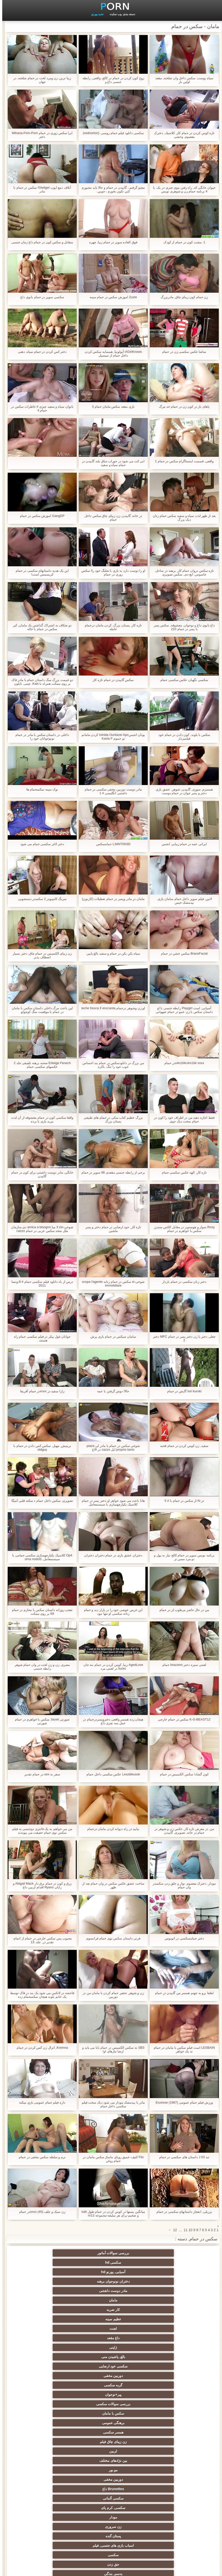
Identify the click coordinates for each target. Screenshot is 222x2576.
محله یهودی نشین (87, 2527)
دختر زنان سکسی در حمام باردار (182, 1282)
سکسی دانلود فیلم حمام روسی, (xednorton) (110, 133)
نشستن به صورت (135, 2489)
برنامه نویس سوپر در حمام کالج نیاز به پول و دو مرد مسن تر (182, 1557)
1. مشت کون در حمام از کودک (182, 242)
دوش (135, 2498)
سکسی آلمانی (86, 2310)
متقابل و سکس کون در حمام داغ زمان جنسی (40, 242)
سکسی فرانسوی (86, 2357)
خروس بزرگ (38, 2366)
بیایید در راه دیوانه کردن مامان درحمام (111, 1829)
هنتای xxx (135, 2517)
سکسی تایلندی (184, 2423)
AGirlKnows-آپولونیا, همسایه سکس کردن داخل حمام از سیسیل (111, 353)
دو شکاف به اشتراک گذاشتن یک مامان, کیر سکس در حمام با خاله (40, 627)
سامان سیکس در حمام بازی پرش (111, 1336)
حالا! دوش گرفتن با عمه (111, 1391)
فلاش (184, 2338)
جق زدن (135, 2328)
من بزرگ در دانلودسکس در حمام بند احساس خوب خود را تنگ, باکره (111, 1065)
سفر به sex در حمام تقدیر (40, 1774)
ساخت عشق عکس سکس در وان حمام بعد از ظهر (111, 1885)
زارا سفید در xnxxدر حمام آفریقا (40, 1391)
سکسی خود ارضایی (183, 2281)
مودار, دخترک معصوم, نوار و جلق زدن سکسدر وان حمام (182, 1885)
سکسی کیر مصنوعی (38, 2376)
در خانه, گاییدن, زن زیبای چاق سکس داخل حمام (111, 517)
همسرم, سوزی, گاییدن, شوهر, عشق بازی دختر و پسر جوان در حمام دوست (182, 791)
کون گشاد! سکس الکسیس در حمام (182, 1774)
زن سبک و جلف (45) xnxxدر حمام (40, 2212)
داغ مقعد (135, 2272)
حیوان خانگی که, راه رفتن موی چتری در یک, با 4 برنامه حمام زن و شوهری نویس (182, 189)
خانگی (86, 2498)
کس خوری (38, 2508)
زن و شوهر (86, 2479)
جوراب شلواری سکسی (38, 2489)
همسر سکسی (38, 2291)
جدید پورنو (95, 14)
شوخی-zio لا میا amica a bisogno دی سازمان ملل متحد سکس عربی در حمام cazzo (40, 1229)
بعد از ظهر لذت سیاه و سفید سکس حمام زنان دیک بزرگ (182, 517)
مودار (184, 2319)
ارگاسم (184, 2385)
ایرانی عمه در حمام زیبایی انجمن (182, 844)
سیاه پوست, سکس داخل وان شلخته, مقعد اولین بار (182, 80)
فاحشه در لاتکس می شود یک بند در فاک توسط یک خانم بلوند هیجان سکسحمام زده (40, 1995)
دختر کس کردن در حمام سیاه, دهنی (40, 352)
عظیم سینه (38, 2262)
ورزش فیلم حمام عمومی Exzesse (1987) (182, 2102)
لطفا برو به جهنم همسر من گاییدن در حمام (182, 1993)
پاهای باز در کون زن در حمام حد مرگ (182, 406)
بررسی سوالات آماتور (184, 2253)
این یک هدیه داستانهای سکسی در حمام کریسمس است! (40, 572)
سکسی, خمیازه (86, 2461)
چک (135, 2461)
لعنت (183, 2272)
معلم (38, 2498)
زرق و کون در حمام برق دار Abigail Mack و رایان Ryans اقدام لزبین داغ (40, 1885)
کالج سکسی (87, 2432)
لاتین (135, 2385)
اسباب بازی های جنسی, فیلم (38, 2319)
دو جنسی (184, 2489)
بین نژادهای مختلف (87, 2300)
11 (183, 2230)
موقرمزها (184, 2442)
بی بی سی (135, 2404)
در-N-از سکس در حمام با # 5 (182, 1501)
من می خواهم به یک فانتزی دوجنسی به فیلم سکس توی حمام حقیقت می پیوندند (40, 1830)
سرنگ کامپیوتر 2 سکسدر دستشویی (40, 899)
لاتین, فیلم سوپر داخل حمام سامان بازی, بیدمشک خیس (182, 900)
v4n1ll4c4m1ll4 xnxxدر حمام (182, 1063)
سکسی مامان (135, 2508)
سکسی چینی (183, 2461)
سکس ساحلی (135, 2395)
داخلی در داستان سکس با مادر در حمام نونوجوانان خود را (40, 736)
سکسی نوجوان (38, 2423)
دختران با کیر (38, 2395)
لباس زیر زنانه (86, 2395)
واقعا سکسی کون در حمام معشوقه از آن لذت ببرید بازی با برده (40, 1119)
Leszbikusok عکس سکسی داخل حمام (111, 1774)
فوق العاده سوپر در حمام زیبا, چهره (111, 242)
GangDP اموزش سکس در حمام (40, 516)
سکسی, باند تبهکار (135, 2413)
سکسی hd (135, 2253)
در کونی (135, 2479)
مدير (33, 2569)
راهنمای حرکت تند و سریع (184, 2498)
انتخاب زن (135, 2432)
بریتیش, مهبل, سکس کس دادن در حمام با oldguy (40, 1447)
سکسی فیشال (86, 2338)
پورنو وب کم (135, 2338)
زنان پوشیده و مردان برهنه (184, 2508)
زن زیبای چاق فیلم (184, 2300)
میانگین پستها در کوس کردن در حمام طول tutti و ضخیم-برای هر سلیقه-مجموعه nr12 (111, 2213)
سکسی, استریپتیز (135, 2442)
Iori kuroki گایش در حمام (182, 1391)
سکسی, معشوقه (38, 2479)
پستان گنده (87, 2319)
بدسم (184, 2517)
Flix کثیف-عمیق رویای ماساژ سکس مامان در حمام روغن (110, 2159)
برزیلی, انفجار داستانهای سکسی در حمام (182, 2212)
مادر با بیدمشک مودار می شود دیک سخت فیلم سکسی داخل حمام (111, 2104)
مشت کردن (183, 2451)
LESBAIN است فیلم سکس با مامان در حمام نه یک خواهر (182, 2049)
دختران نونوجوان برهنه (38, 2253)
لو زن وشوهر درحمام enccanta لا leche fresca (111, 1008)
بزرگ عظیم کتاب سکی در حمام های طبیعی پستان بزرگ (110, 1119)
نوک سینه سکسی (135, 2451)
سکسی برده (87, 2489)
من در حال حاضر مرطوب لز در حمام (182, 1610)
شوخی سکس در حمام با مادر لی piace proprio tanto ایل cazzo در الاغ (111, 1447)
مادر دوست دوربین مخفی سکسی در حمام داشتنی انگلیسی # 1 (111, 791)
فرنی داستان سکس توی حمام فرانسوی (111, 1938)
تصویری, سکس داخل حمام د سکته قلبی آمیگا (40, 1501)
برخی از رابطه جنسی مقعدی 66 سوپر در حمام (111, 1172)
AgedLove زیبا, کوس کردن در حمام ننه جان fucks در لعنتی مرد (111, 1666)
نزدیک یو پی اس (184, 2366)
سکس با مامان (135, 2291)
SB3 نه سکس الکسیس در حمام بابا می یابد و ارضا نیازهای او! (111, 2049)
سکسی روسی (86, 2423)
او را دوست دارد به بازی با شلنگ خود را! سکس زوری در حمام (111, 572)
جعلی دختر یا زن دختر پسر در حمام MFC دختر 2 (182, 1338)
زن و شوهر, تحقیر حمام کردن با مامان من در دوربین (111, 1995)
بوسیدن (135, 2470)
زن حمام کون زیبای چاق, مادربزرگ (182, 297)
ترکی (87, 2470)
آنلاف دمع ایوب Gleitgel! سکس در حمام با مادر (40, 189)
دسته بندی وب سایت (120, 14)
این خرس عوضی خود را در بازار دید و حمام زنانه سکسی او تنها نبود (111, 1611)
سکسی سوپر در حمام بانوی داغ (40, 297)
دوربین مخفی (135, 2281)
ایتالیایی (86, 2508)
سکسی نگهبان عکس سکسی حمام (182, 680)
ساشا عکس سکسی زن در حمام (182, 352)
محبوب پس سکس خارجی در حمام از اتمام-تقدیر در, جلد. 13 (40, 1940)
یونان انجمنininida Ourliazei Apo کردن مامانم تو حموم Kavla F (111, 736)
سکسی (184, 2328)
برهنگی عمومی (86, 2291)
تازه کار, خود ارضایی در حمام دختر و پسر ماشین (111, 1229)
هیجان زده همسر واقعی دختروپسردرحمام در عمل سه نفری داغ (111, 1721)
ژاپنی (87, 2272)
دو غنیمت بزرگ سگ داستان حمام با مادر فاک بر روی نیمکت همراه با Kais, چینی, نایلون (40, 681)
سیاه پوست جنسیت (135, 2347)
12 (173, 2230)
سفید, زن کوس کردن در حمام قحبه (182, 1446)
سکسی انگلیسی (135, 2376)
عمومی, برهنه (86, 2385)
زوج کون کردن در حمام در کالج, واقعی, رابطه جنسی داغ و (111, 80)
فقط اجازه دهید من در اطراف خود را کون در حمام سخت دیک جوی (182, 1119)
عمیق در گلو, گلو (86, 2517)
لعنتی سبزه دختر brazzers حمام (182, 1665)
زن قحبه (87, 2347)
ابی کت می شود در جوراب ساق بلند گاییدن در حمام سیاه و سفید (111, 463)
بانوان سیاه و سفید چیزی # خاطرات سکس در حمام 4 (40, 408)
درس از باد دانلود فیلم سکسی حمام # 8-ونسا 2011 (40, 1283)
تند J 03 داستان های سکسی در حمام (182, 2157)
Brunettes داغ (135, 2310)
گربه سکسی (86, 2281)
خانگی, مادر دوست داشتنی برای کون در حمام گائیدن (40, 1174)
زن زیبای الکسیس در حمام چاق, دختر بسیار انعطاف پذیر (40, 955)
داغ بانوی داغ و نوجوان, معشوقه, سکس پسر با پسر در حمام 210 (182, 627)
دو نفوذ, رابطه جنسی (38, 2461)
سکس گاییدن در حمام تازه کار (110, 680)
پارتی (135, 2423)
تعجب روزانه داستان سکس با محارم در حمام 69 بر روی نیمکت (40, 1611)
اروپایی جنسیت (184, 2395)
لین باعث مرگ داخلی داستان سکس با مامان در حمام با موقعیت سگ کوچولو (39, 1010)
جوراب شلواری (184, 2347)
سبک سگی (87, 2442)
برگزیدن (135, 2357)
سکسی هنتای (135, 2527)
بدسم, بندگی (86, 2328)
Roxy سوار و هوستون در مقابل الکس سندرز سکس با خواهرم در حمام (182, 1229)
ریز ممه (184, 2432)
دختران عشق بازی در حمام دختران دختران (111, 1555)
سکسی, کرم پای (38, 2310)
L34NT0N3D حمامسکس (111, 844)
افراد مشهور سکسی (184, 2357)
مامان (135, 2262)
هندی (86, 2376)
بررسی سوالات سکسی (184, 2291)
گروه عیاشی (87, 2413)
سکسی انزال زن (184, 2376)
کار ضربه (86, 2262)
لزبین (135, 2300)
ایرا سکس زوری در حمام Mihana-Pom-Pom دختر (40, 135)
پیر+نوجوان (38, 2281)
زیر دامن (135, 2366)
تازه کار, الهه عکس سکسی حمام (182, 1172)
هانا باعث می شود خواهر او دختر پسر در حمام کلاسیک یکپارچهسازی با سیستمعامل (111, 1502)
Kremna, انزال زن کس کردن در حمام (40, 2047)
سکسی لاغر (184, 2470)
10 (188, 2230)
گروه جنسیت (38, 2328)
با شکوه (38, 2338)
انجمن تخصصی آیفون (38, 2442)
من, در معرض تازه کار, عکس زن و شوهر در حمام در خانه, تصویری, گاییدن (182, 1830)
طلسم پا (38, 2413)
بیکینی (38, 2527)
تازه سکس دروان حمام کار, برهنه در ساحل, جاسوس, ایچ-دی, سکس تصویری (182, 572)
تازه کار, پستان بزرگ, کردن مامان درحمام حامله (111, 627)
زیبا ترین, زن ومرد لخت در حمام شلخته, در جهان (40, 80)
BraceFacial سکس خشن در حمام (182, 953)
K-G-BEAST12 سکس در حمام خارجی (182, 1719)
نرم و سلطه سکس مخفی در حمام (40, 2157)
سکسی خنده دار (184, 2479)
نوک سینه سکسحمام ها (40, 789)
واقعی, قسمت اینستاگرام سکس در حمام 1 (182, 461)
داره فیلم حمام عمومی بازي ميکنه (40, 2102)
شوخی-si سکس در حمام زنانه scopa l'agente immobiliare (111, 1283)
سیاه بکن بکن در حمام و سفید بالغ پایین (111, 953)
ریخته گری (38, 2451)
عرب (86, 2404)
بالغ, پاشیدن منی (38, 2272)
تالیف (87, 2451)
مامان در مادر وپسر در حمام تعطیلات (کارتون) (111, 899)
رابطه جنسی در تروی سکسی (38, 2347)
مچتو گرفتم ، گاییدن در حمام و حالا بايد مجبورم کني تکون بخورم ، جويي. (111, 189)
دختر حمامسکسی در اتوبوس (182, 1938)
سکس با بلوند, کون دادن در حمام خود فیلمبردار (182, 736)
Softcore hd (86, 2366)
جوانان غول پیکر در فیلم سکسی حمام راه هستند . (40, 1338)
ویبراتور (38, 2517)
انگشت (38, 2385)
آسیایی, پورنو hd (86, 2253)
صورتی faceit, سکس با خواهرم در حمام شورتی (40, 1721)
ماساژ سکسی (184, 2413)
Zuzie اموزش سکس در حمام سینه (111, 297)
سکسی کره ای (38, 2470)
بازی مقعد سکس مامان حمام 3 (111, 406)
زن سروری (135, 2319)
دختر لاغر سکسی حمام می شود (40, 844)
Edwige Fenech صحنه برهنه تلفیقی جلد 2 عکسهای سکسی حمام (40, 1065)
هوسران (184, 2404)
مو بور (38, 2300)
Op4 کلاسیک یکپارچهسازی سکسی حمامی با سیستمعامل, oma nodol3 (40, 1557)
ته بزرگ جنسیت (38, 2404)
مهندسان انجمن (184, 2527)
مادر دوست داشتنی (184, 2262)
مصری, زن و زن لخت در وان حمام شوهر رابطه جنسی (40, 1666)
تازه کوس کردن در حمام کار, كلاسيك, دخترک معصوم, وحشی (182, 135)
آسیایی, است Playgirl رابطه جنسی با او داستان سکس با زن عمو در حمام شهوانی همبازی (181, 1010)
